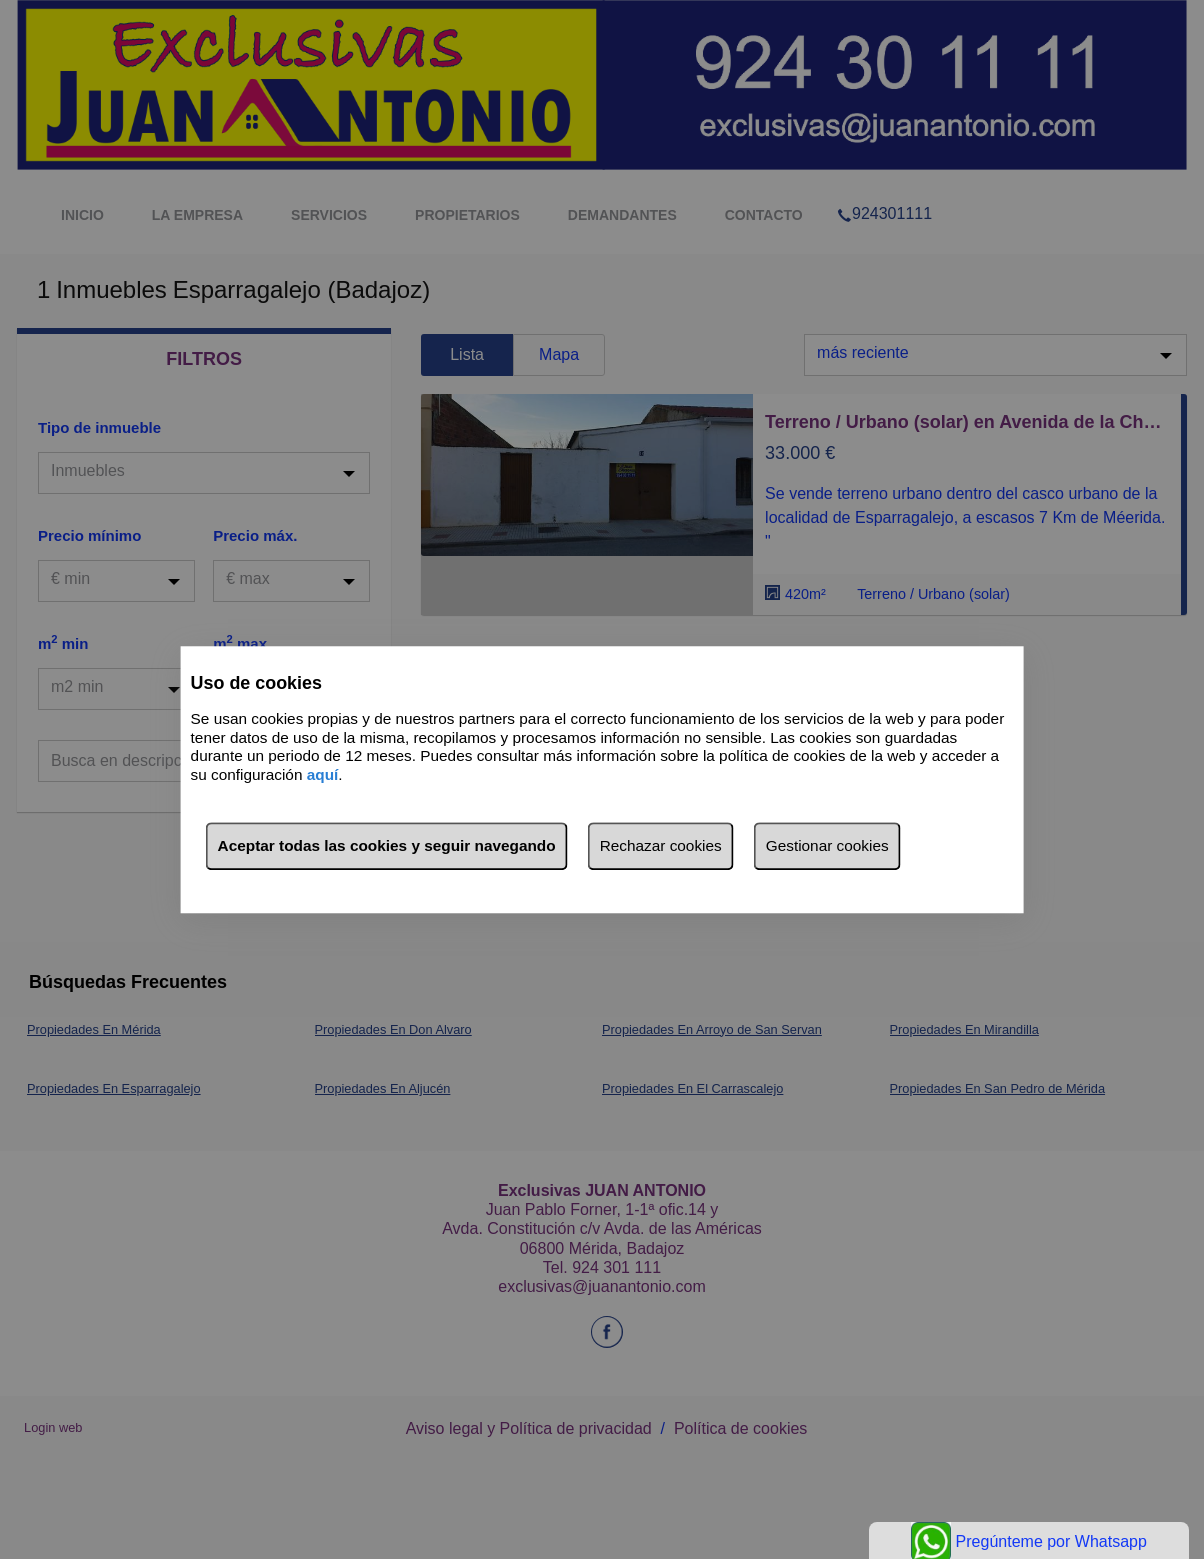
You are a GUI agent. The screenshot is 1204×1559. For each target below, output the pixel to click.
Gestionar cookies (827, 845)
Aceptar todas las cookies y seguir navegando (387, 845)
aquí (323, 774)
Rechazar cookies (661, 845)
